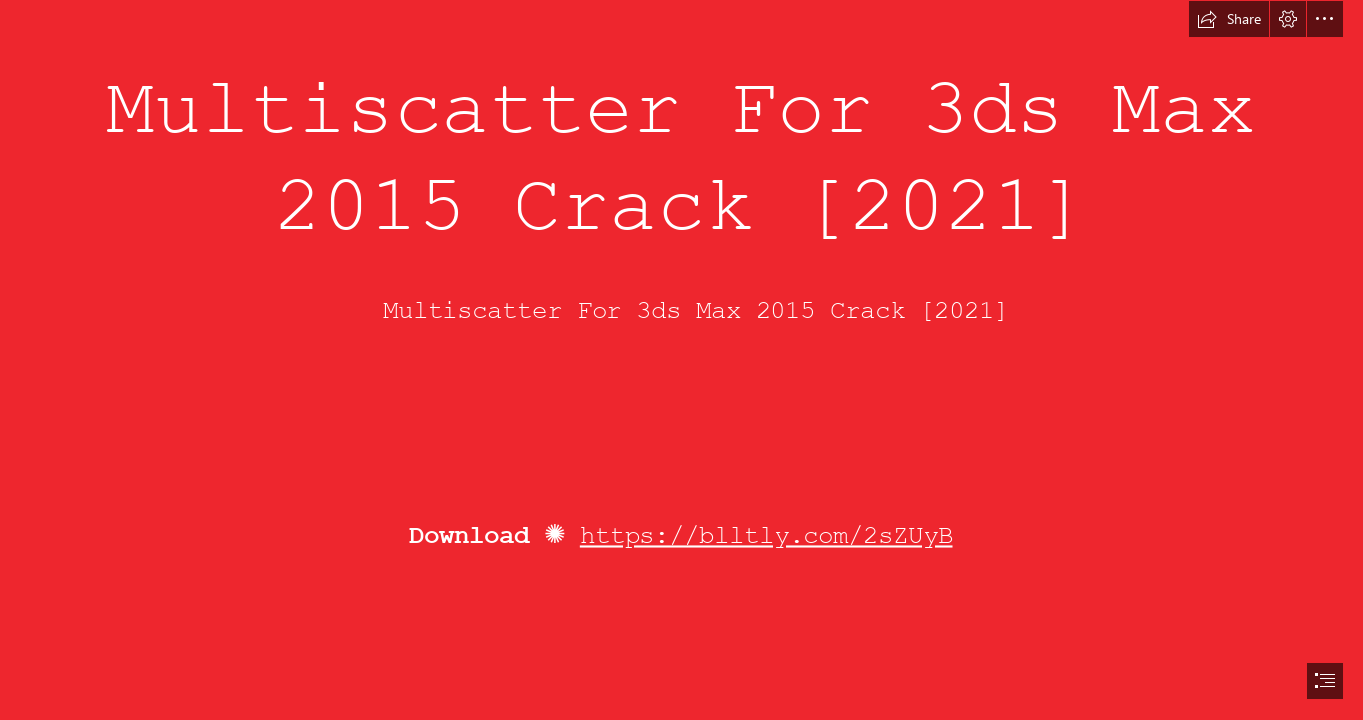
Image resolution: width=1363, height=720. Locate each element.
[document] (681, 360)
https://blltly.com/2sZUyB (766, 536)
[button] (1229, 19)
